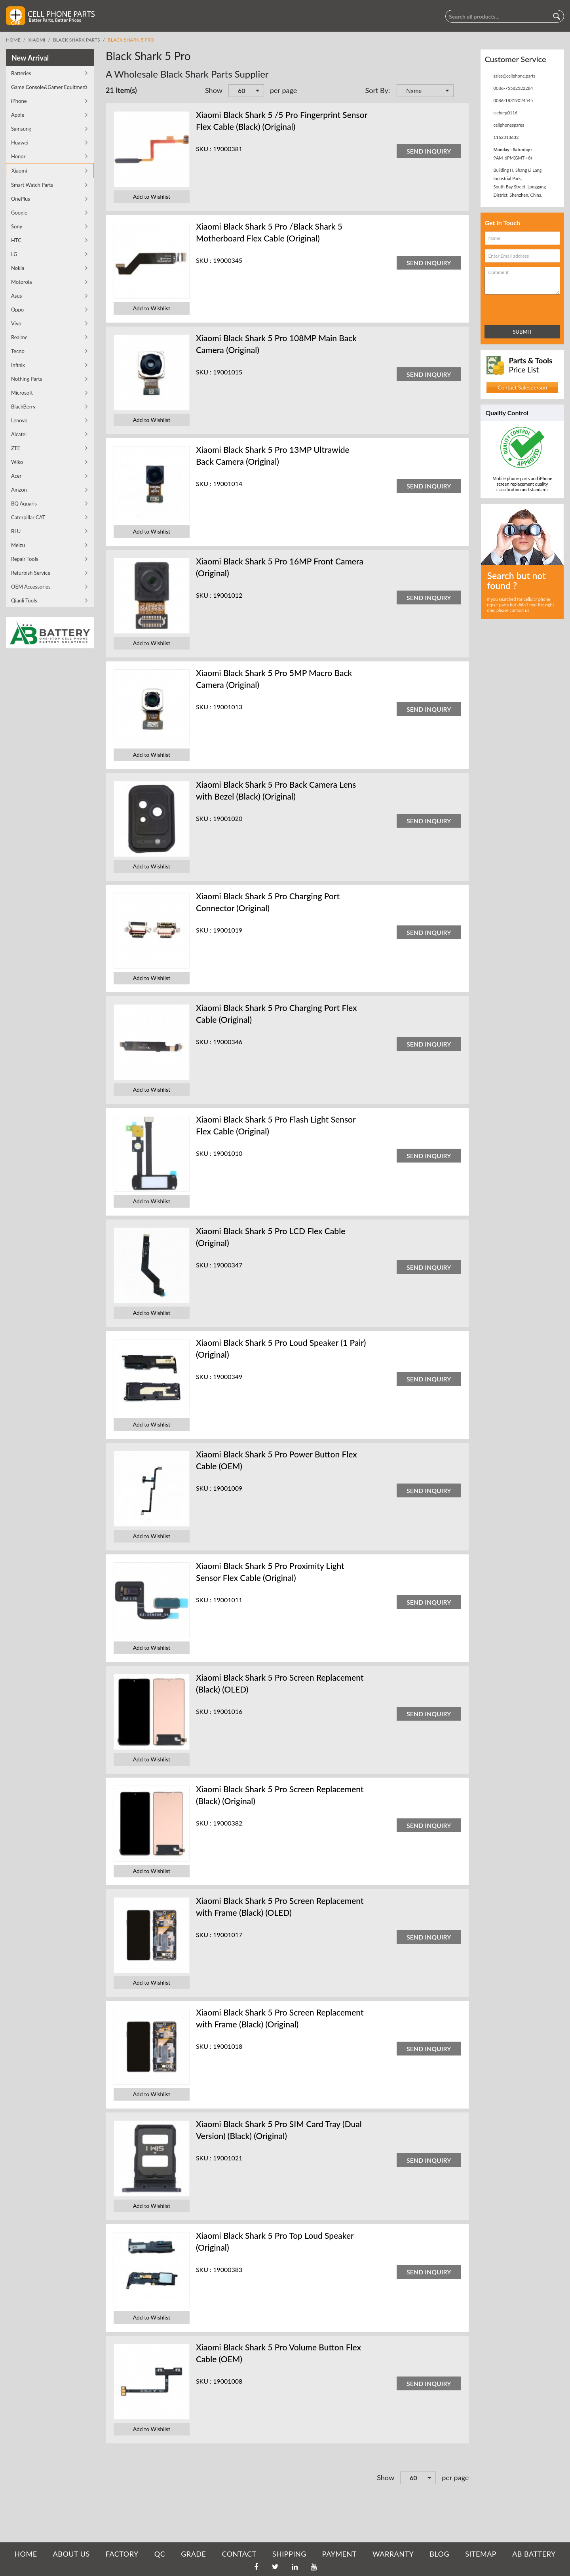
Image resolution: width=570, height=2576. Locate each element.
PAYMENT (339, 2553)
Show (213, 90)
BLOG (439, 2553)
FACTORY (122, 2553)
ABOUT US (71, 2553)
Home (13, 40)
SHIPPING (289, 2553)
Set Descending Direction (461, 91)
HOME (25, 2553)
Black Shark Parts (76, 40)
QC (159, 2553)
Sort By (376, 90)
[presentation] (519, 308)
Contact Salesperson (522, 387)
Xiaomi (36, 40)
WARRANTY (393, 2553)
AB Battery (533, 2553)
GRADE (193, 2553)
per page (283, 90)
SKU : (203, 148)
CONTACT (239, 2553)
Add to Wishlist (151, 196)
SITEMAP (480, 2553)
